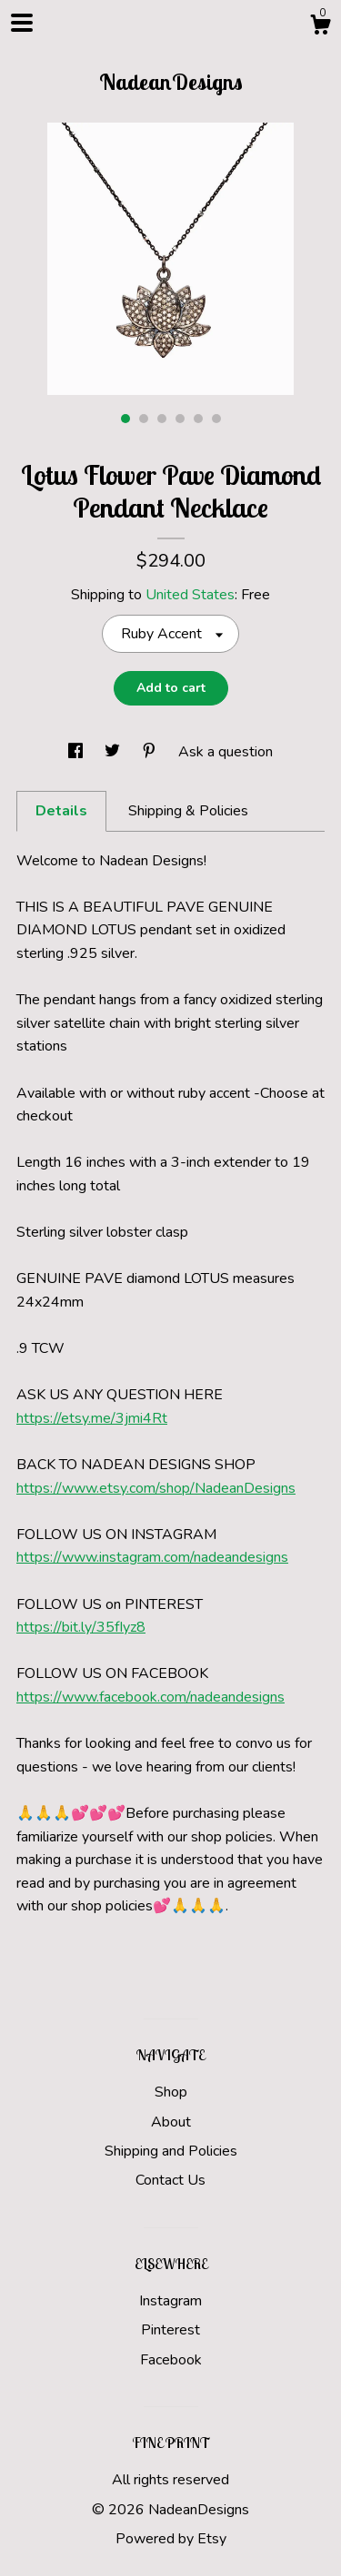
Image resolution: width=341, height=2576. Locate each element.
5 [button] (198, 418)
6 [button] (216, 418)
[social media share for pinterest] (151, 752)
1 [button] (125, 418)
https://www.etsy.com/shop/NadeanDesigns (156, 1488)
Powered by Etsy (170, 2539)
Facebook (171, 2360)
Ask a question (225, 752)
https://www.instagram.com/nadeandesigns (152, 1557)
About (171, 2122)
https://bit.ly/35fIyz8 (80, 1627)
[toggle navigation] (22, 23)
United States (190, 595)
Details (61, 811)
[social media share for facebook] (77, 752)
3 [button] (161, 418)
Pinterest (170, 2330)
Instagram (170, 2301)
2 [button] (143, 418)
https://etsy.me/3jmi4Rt (91, 1418)
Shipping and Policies (171, 2151)
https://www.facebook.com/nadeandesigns (150, 1697)
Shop (171, 2092)
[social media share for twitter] (114, 752)
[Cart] (320, 28)
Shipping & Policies (188, 811)
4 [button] (180, 418)
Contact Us (170, 2180)
